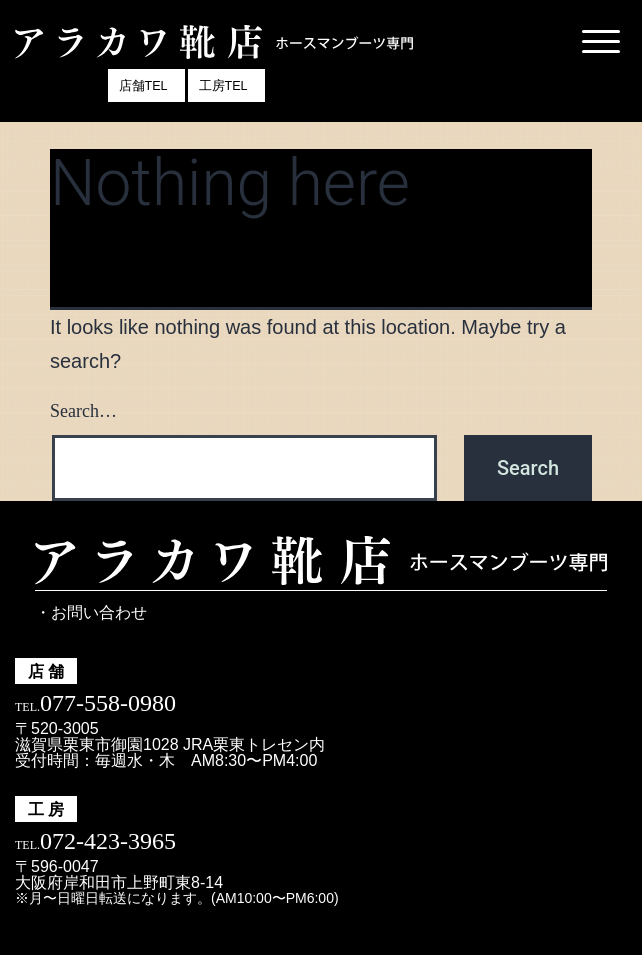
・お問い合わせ (91, 612)
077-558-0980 (108, 703)
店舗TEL (143, 86)
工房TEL (223, 86)
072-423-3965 (108, 841)
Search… (83, 411)
